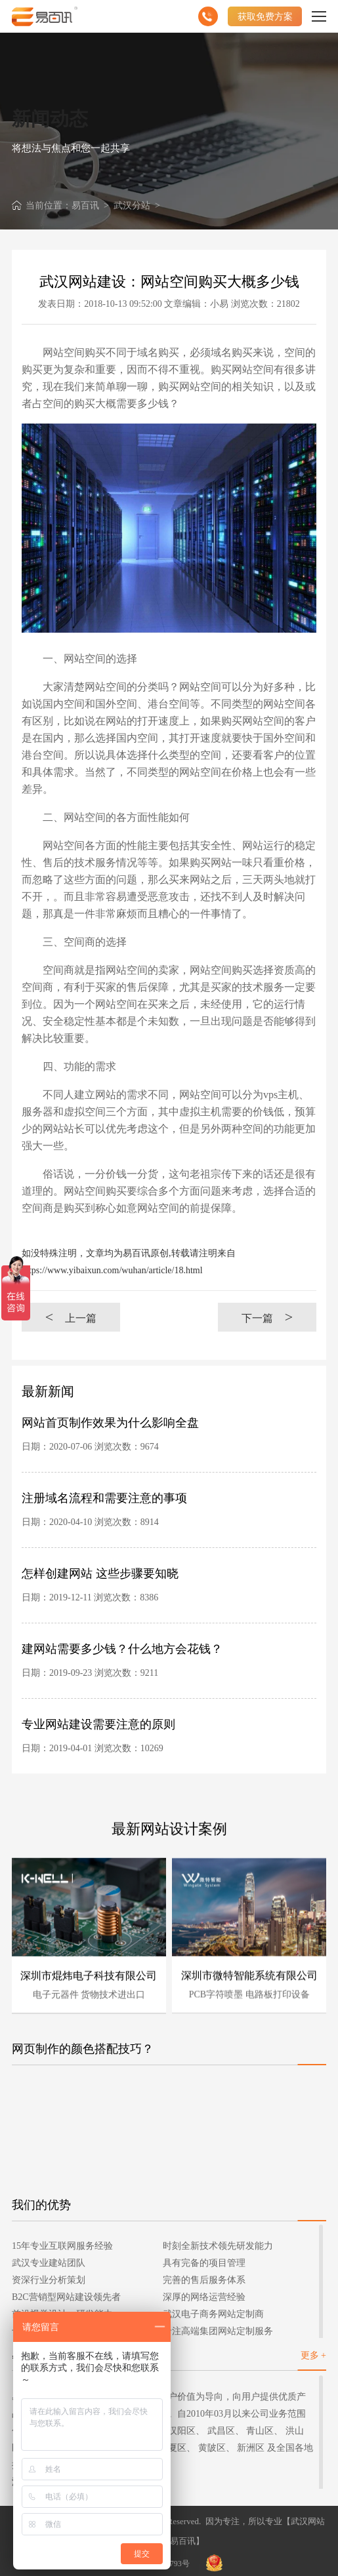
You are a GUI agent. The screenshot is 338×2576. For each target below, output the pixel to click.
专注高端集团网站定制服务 (218, 2331)
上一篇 (70, 1317)
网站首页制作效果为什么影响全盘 (110, 1422)
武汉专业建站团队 (48, 2263)
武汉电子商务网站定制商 (213, 2314)
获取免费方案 (265, 16)
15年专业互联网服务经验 (62, 2246)
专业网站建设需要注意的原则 (98, 1724)
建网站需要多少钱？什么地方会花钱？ (122, 1648)
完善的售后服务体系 (204, 2280)
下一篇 (267, 1317)
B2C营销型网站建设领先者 (66, 2297)
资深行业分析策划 (48, 2280)
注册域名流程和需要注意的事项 (104, 1498)
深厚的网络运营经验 (204, 2297)
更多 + (313, 2355)
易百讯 (85, 205)
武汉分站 (132, 205)
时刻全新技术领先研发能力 (218, 2246)
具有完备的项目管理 (204, 2263)
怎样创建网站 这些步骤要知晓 (100, 1573)
